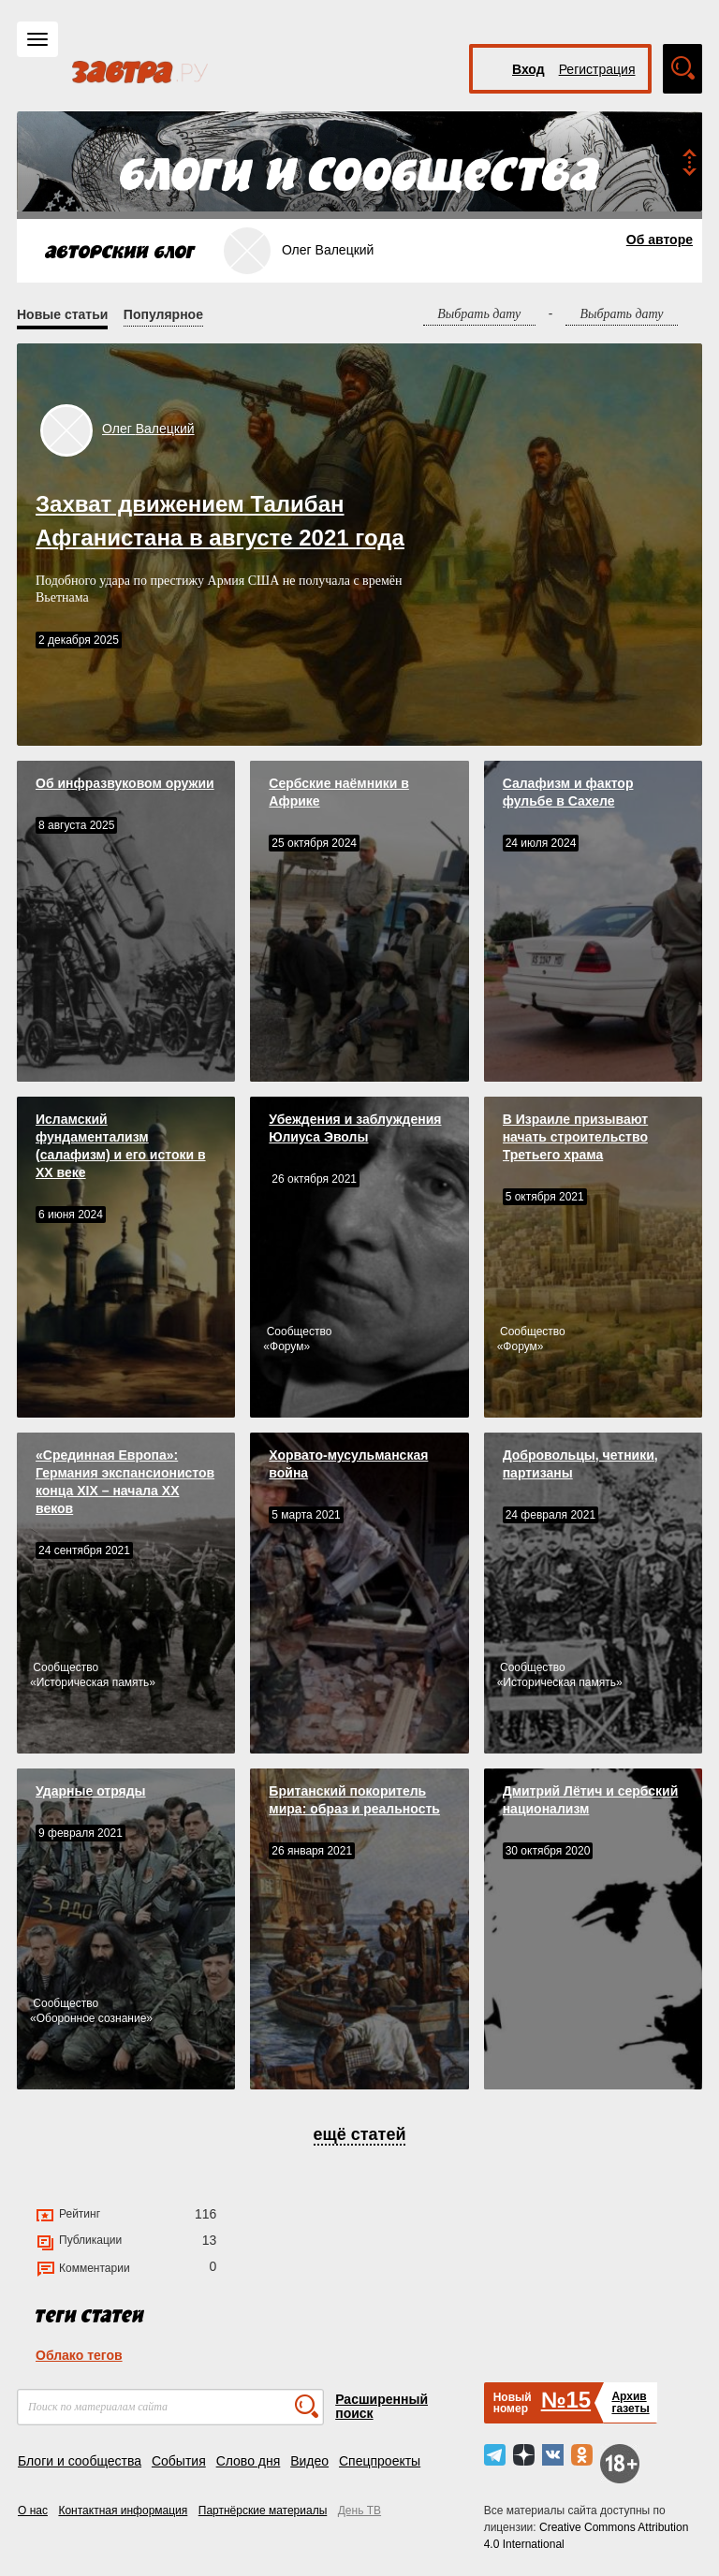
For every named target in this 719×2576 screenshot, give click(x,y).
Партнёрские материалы (263, 2510)
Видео (309, 2460)
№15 (566, 2399)
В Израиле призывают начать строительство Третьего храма (576, 1137)
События (179, 2460)
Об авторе (659, 239)
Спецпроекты (379, 2460)
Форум (286, 1346)
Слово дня (248, 2460)
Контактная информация (122, 2510)
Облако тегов (79, 2355)
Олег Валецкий (148, 428)
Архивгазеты (630, 2402)
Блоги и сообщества (79, 2460)
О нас (33, 2510)
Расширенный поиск (381, 2406)
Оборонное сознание (92, 2018)
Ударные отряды (91, 1790)
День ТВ (359, 2510)
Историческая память (93, 1682)
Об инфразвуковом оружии (125, 783)
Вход (528, 69)
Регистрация (597, 69)
